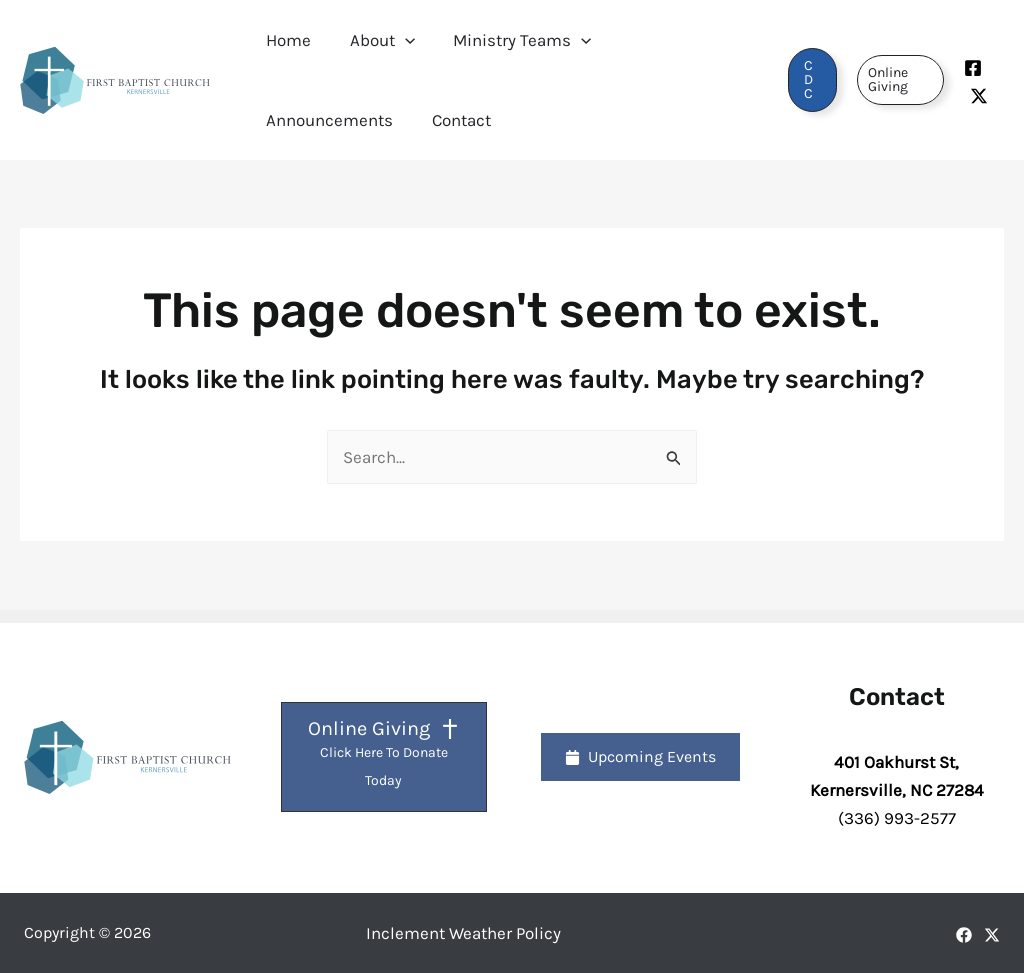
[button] (398, 40)
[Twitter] (978, 96)
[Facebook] (972, 68)
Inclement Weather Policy (463, 933)
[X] (992, 935)
